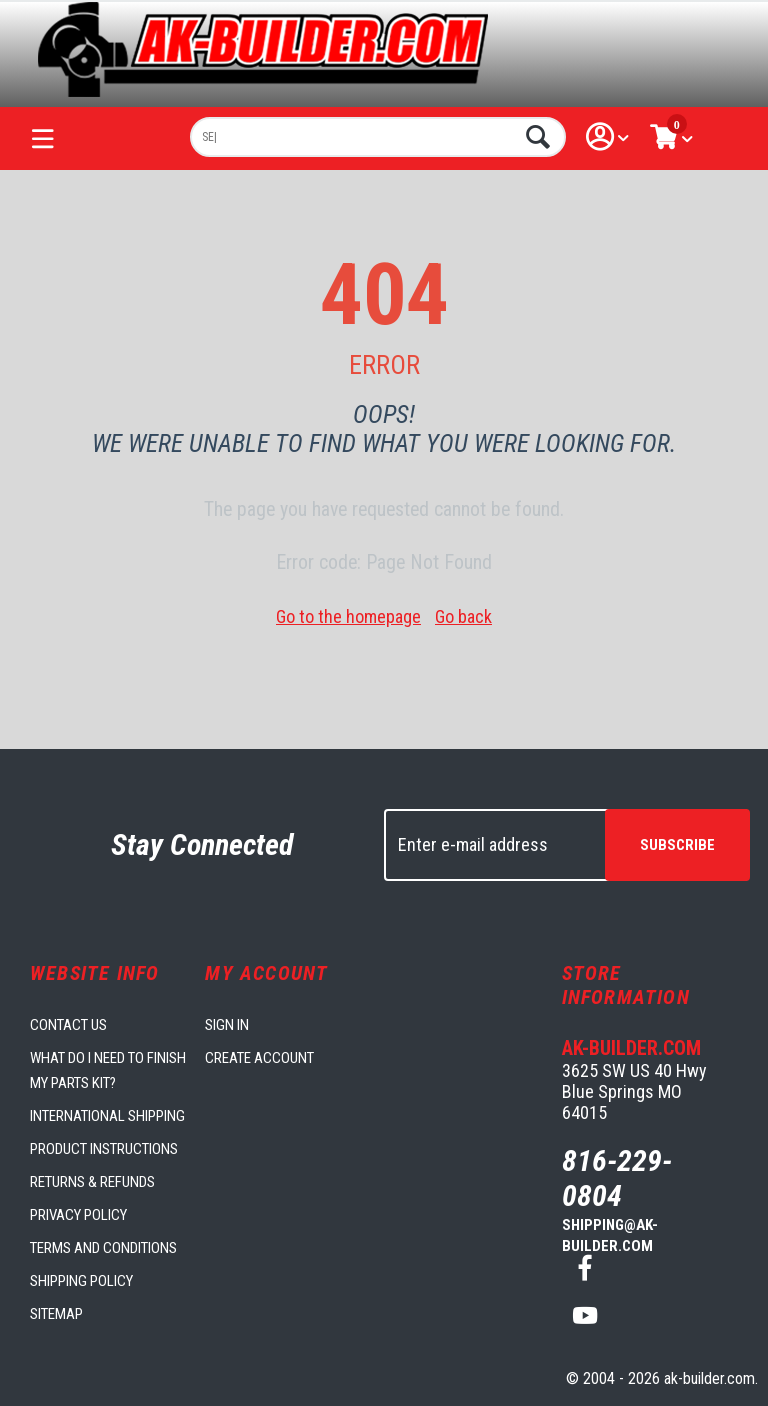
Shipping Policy (81, 1281)
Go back (463, 616)
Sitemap (56, 1314)
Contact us (68, 1025)
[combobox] (378, 137)
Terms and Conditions (103, 1248)
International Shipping (107, 1116)
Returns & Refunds (92, 1182)
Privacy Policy (78, 1215)
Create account (259, 1058)
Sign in (227, 1025)
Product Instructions (104, 1149)
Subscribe (677, 845)
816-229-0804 (617, 1178)
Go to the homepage (348, 616)
